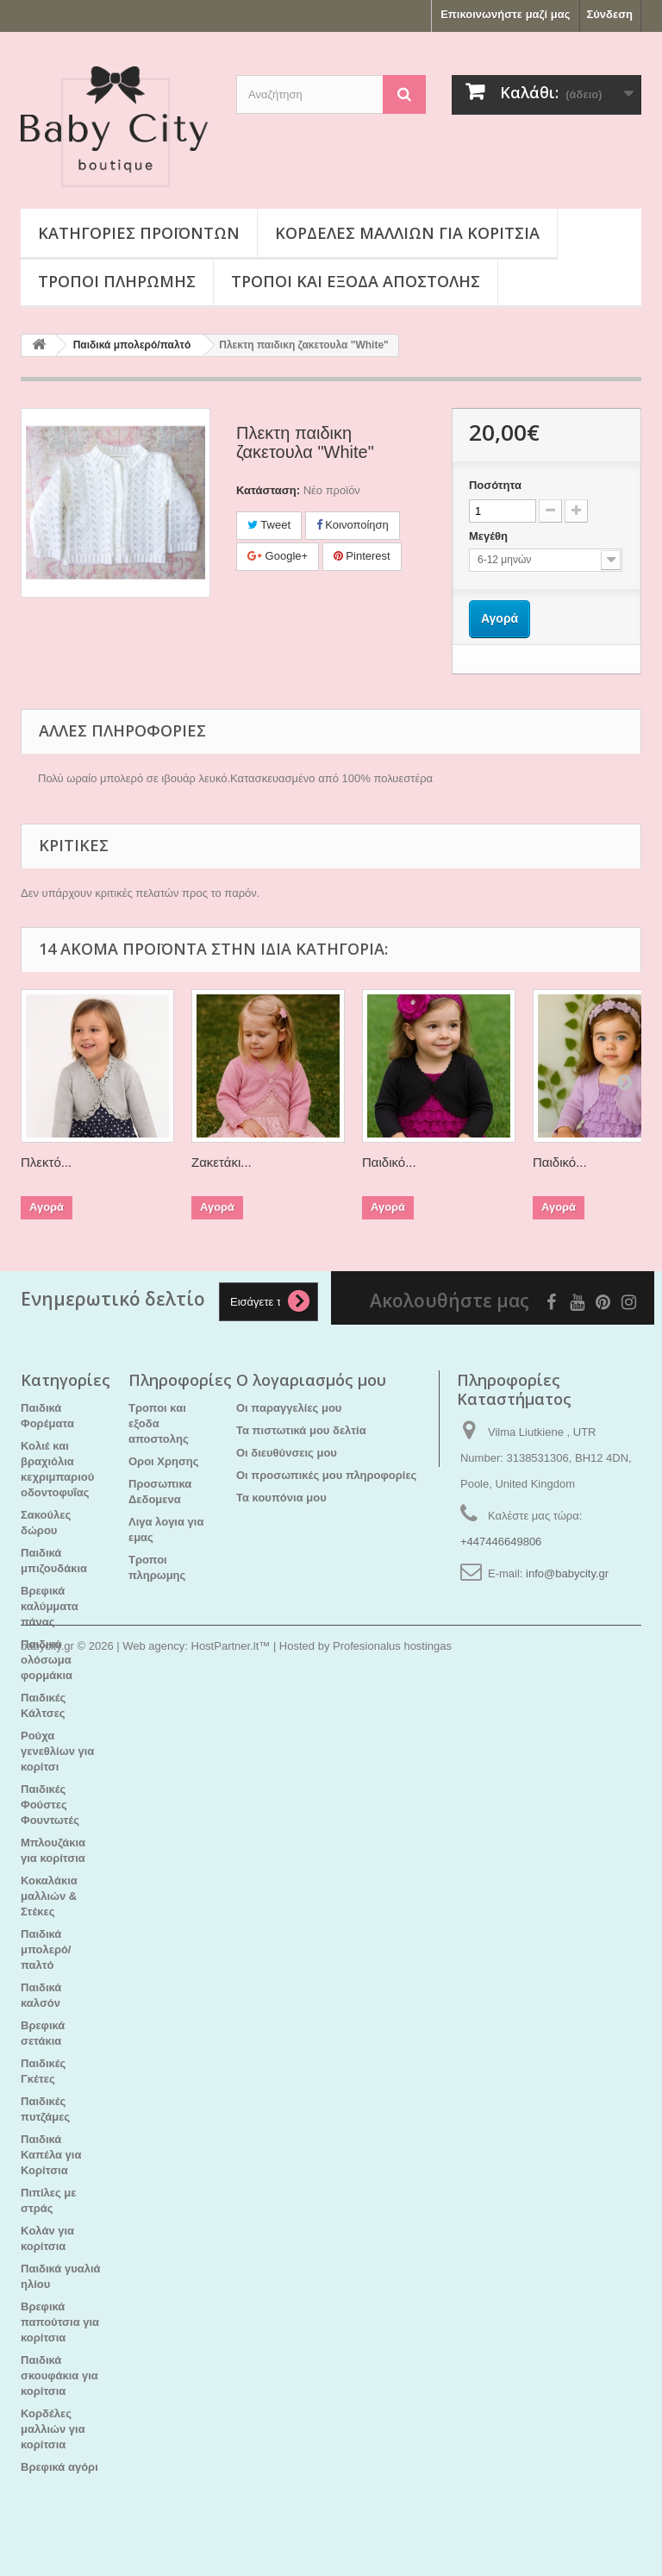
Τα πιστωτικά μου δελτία (301, 1430)
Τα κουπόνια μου (281, 1497)
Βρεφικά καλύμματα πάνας (49, 1606)
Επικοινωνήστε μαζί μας (505, 14)
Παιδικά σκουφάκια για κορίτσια (59, 2375)
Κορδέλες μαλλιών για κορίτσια (407, 233)
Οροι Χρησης (163, 1461)
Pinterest (362, 555)
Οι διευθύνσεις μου (286, 1452)
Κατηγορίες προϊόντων (139, 233)
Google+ (277, 555)
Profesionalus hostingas (392, 2529)
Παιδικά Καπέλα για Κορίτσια (51, 2155)
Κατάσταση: (268, 490)
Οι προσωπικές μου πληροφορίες (326, 1475)
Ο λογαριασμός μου (311, 1379)
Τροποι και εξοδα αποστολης (355, 281)
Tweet (268, 524)
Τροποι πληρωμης (117, 281)
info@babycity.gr (567, 1573)
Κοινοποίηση (352, 524)
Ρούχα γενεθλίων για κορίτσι (57, 1751)
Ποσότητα (495, 485)
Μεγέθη (490, 536)
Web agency (153, 2529)
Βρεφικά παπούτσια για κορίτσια (60, 2322)
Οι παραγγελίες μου (288, 1407)
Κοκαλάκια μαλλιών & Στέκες (49, 1896)
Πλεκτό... (46, 1162)
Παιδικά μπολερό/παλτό (46, 1949)
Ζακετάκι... (221, 1162)
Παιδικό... (389, 1162)
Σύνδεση (610, 14)
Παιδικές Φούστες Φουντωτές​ (50, 1805)
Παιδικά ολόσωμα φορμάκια (46, 1660)
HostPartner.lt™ (231, 2529)
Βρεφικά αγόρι (59, 2466)
